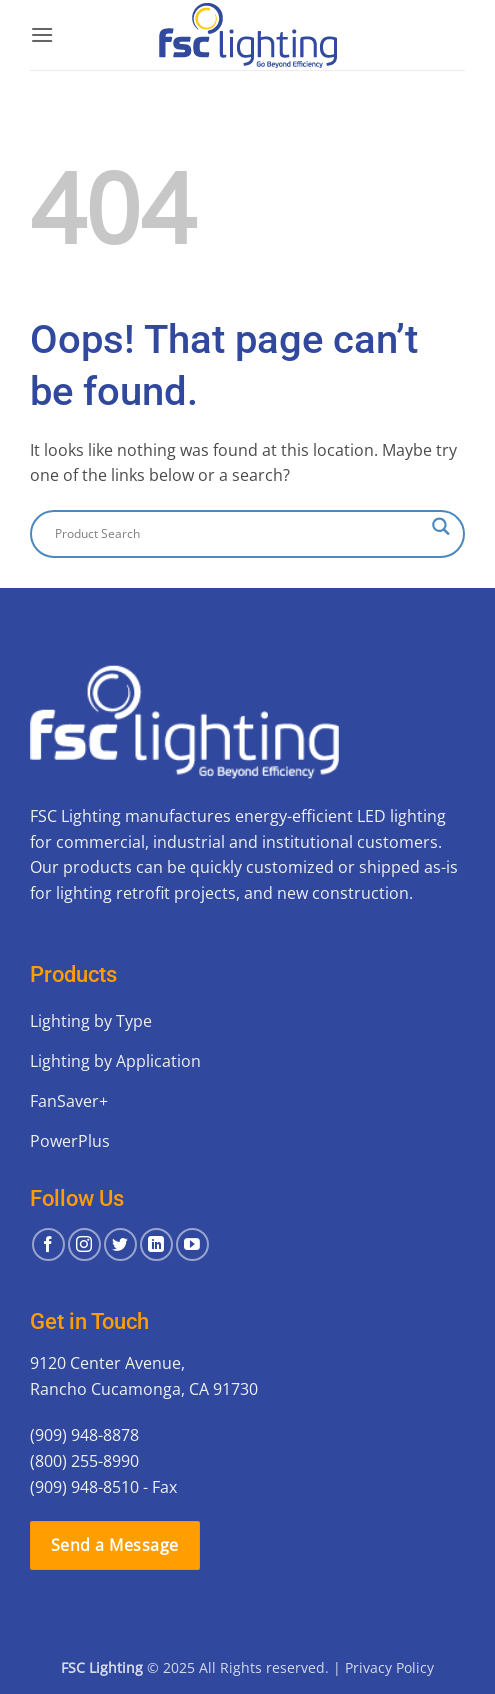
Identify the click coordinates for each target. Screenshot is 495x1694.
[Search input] (238, 534)
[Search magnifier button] (441, 526)
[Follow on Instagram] (84, 1244)
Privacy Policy (389, 1667)
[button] (42, 34)
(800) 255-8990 (84, 1461)
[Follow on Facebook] (48, 1244)
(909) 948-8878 (84, 1435)
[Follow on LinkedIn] (156, 1244)
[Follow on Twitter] (120, 1244)
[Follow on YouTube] (192, 1244)
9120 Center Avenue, (107, 1363)
